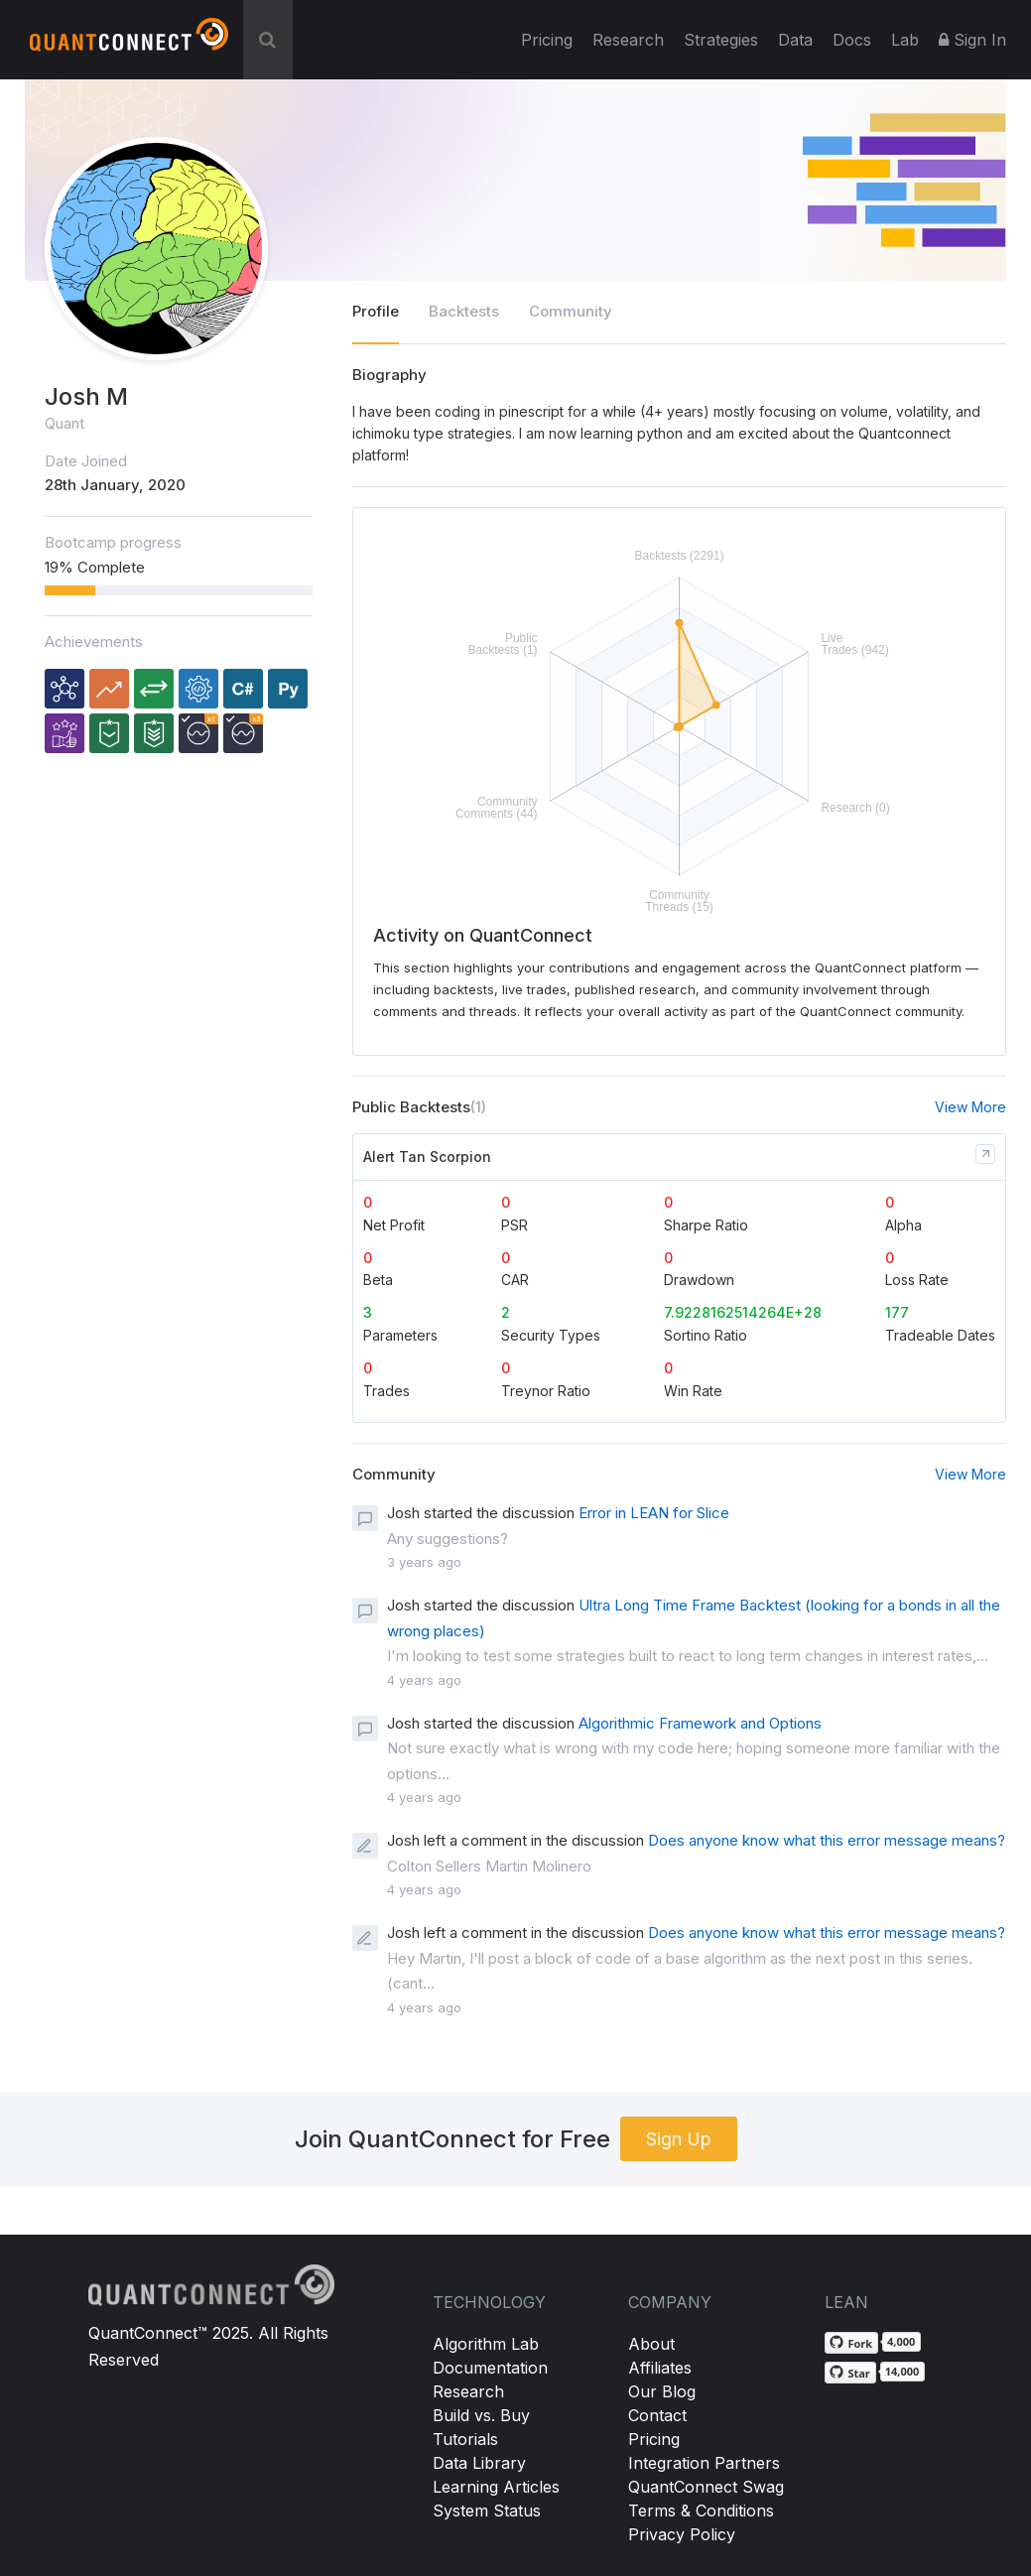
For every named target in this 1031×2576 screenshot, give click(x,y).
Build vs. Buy (481, 2415)
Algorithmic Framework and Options (700, 1723)
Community (570, 311)
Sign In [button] (972, 40)
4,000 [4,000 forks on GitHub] (901, 2341)
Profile (375, 311)
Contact (657, 2415)
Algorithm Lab (486, 2344)
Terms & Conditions (701, 2510)
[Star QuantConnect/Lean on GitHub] (850, 2372)
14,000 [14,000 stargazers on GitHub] (902, 2371)
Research (628, 40)
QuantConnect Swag (706, 2487)
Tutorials (465, 2439)
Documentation (490, 2368)
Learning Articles (496, 2487)
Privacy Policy (681, 2534)
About (651, 2344)
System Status (487, 2510)
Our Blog (662, 2391)
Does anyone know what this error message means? (826, 1840)
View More (970, 1106)
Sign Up (678, 2138)
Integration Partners (704, 2463)
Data (795, 40)
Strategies (721, 40)
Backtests (464, 311)
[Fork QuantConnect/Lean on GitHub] (851, 2343)
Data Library (479, 2463)
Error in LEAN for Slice (654, 1512)
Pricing (547, 40)
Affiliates (660, 2368)
